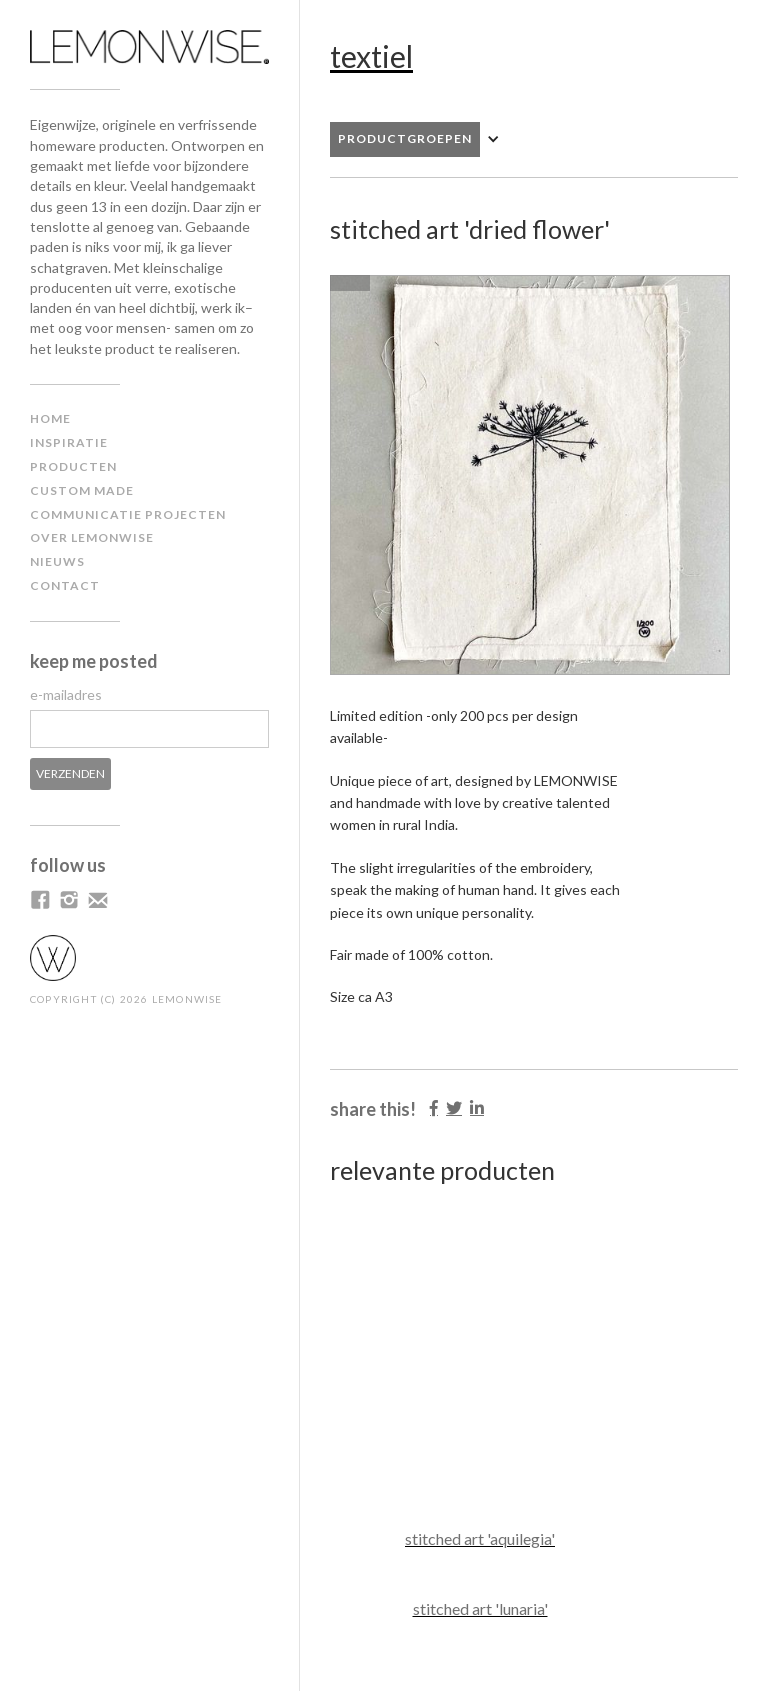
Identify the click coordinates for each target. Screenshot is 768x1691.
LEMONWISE (187, 999)
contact (65, 585)
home (50, 418)
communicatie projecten (128, 514)
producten (73, 466)
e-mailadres (66, 694)
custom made (82, 490)
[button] (425, 139)
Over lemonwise (92, 537)
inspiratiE (69, 442)
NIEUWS (57, 561)
